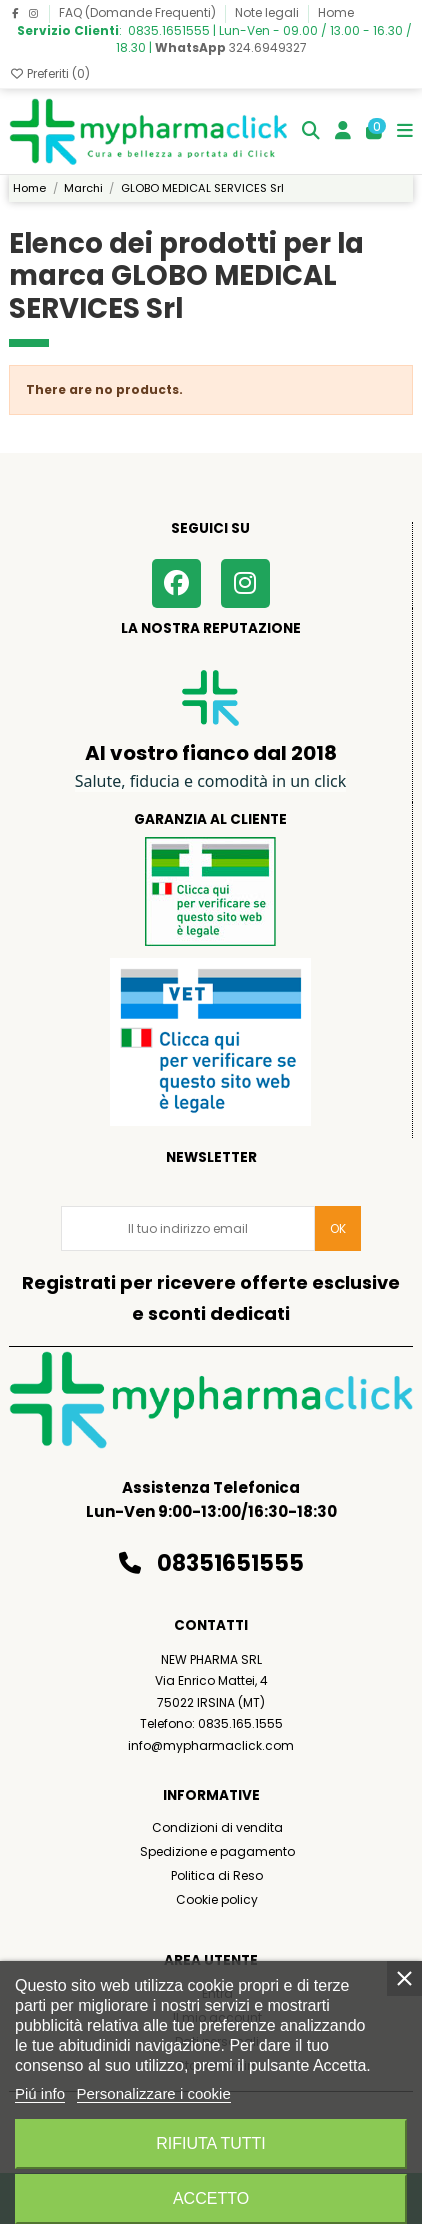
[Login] (343, 131)
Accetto (211, 2198)
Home (336, 12)
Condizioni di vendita (217, 1827)
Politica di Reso (217, 1875)
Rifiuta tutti (211, 2143)
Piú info (40, 2093)
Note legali (268, 12)
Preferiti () (49, 73)
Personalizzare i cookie (154, 2093)
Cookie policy (217, 1899)
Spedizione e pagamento (217, 1851)
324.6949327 (231, 47)
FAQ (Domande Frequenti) (139, 12)
